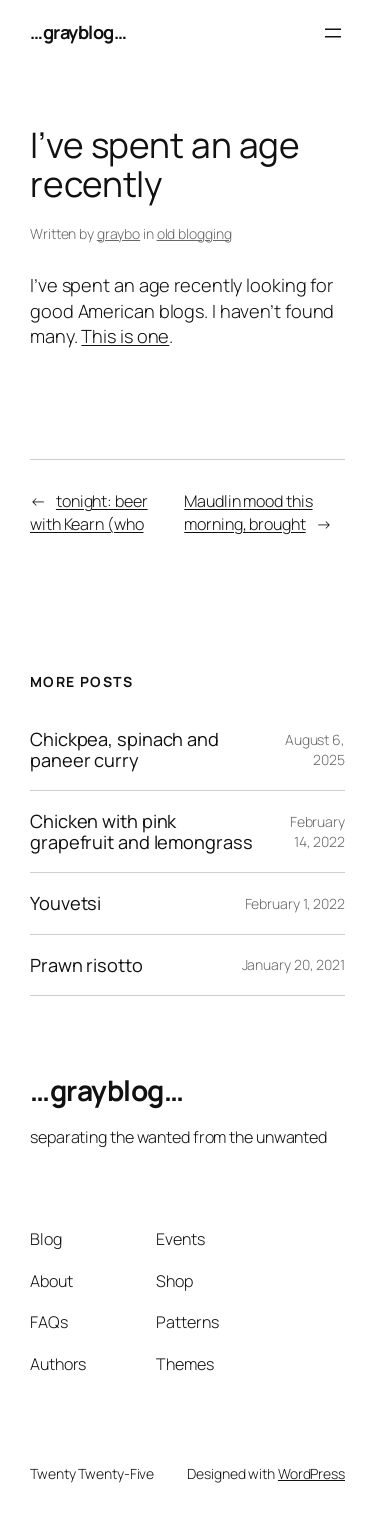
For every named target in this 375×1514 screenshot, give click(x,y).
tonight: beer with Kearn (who (89, 512)
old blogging (194, 233)
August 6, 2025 (315, 749)
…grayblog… (78, 32)
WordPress (311, 1473)
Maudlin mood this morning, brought (248, 512)
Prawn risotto (86, 965)
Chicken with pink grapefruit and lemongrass (141, 831)
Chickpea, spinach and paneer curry (124, 749)
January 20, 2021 (293, 964)
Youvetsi (65, 903)
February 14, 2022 (317, 831)
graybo (118, 233)
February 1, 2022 (295, 903)
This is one (125, 336)
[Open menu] (333, 33)
